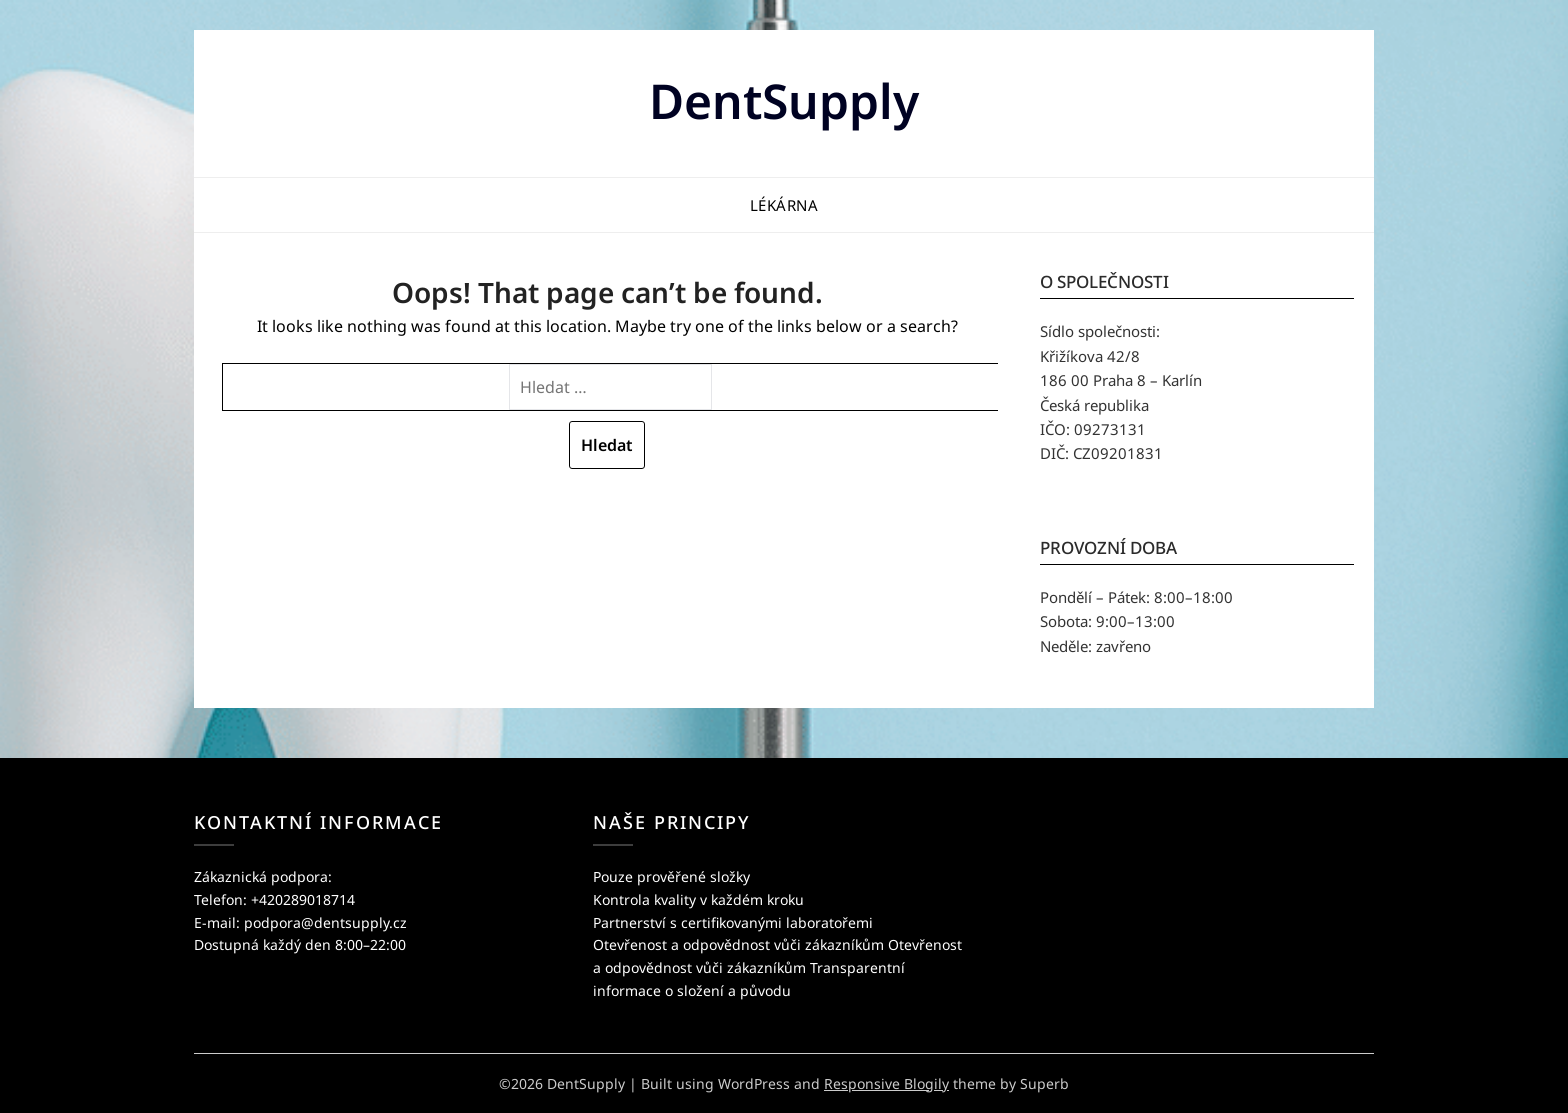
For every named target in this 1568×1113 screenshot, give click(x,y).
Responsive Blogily (886, 1083)
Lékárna (784, 205)
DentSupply (784, 100)
